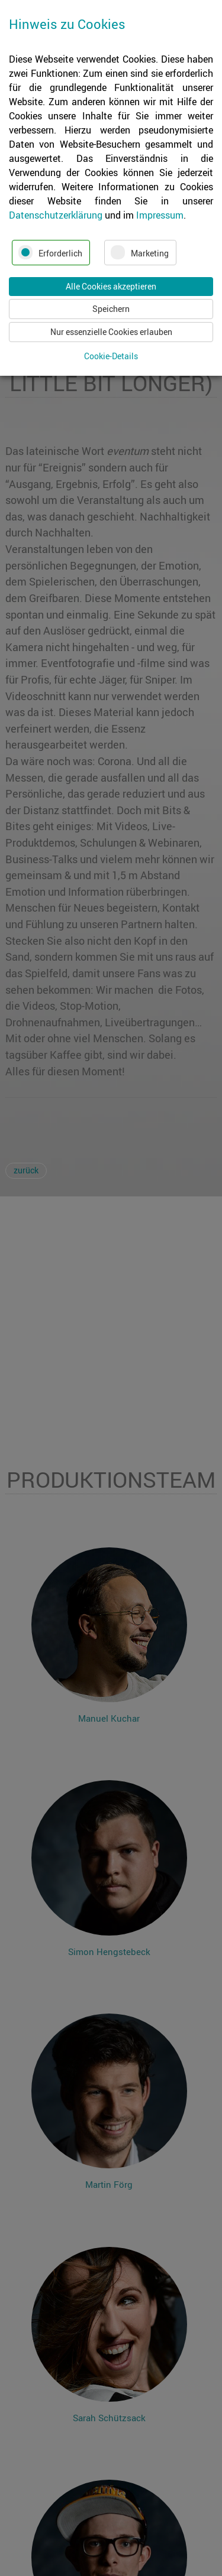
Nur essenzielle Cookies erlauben (111, 331)
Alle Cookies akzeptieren (111, 286)
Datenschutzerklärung (55, 215)
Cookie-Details (111, 356)
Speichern (111, 308)
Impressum (160, 215)
